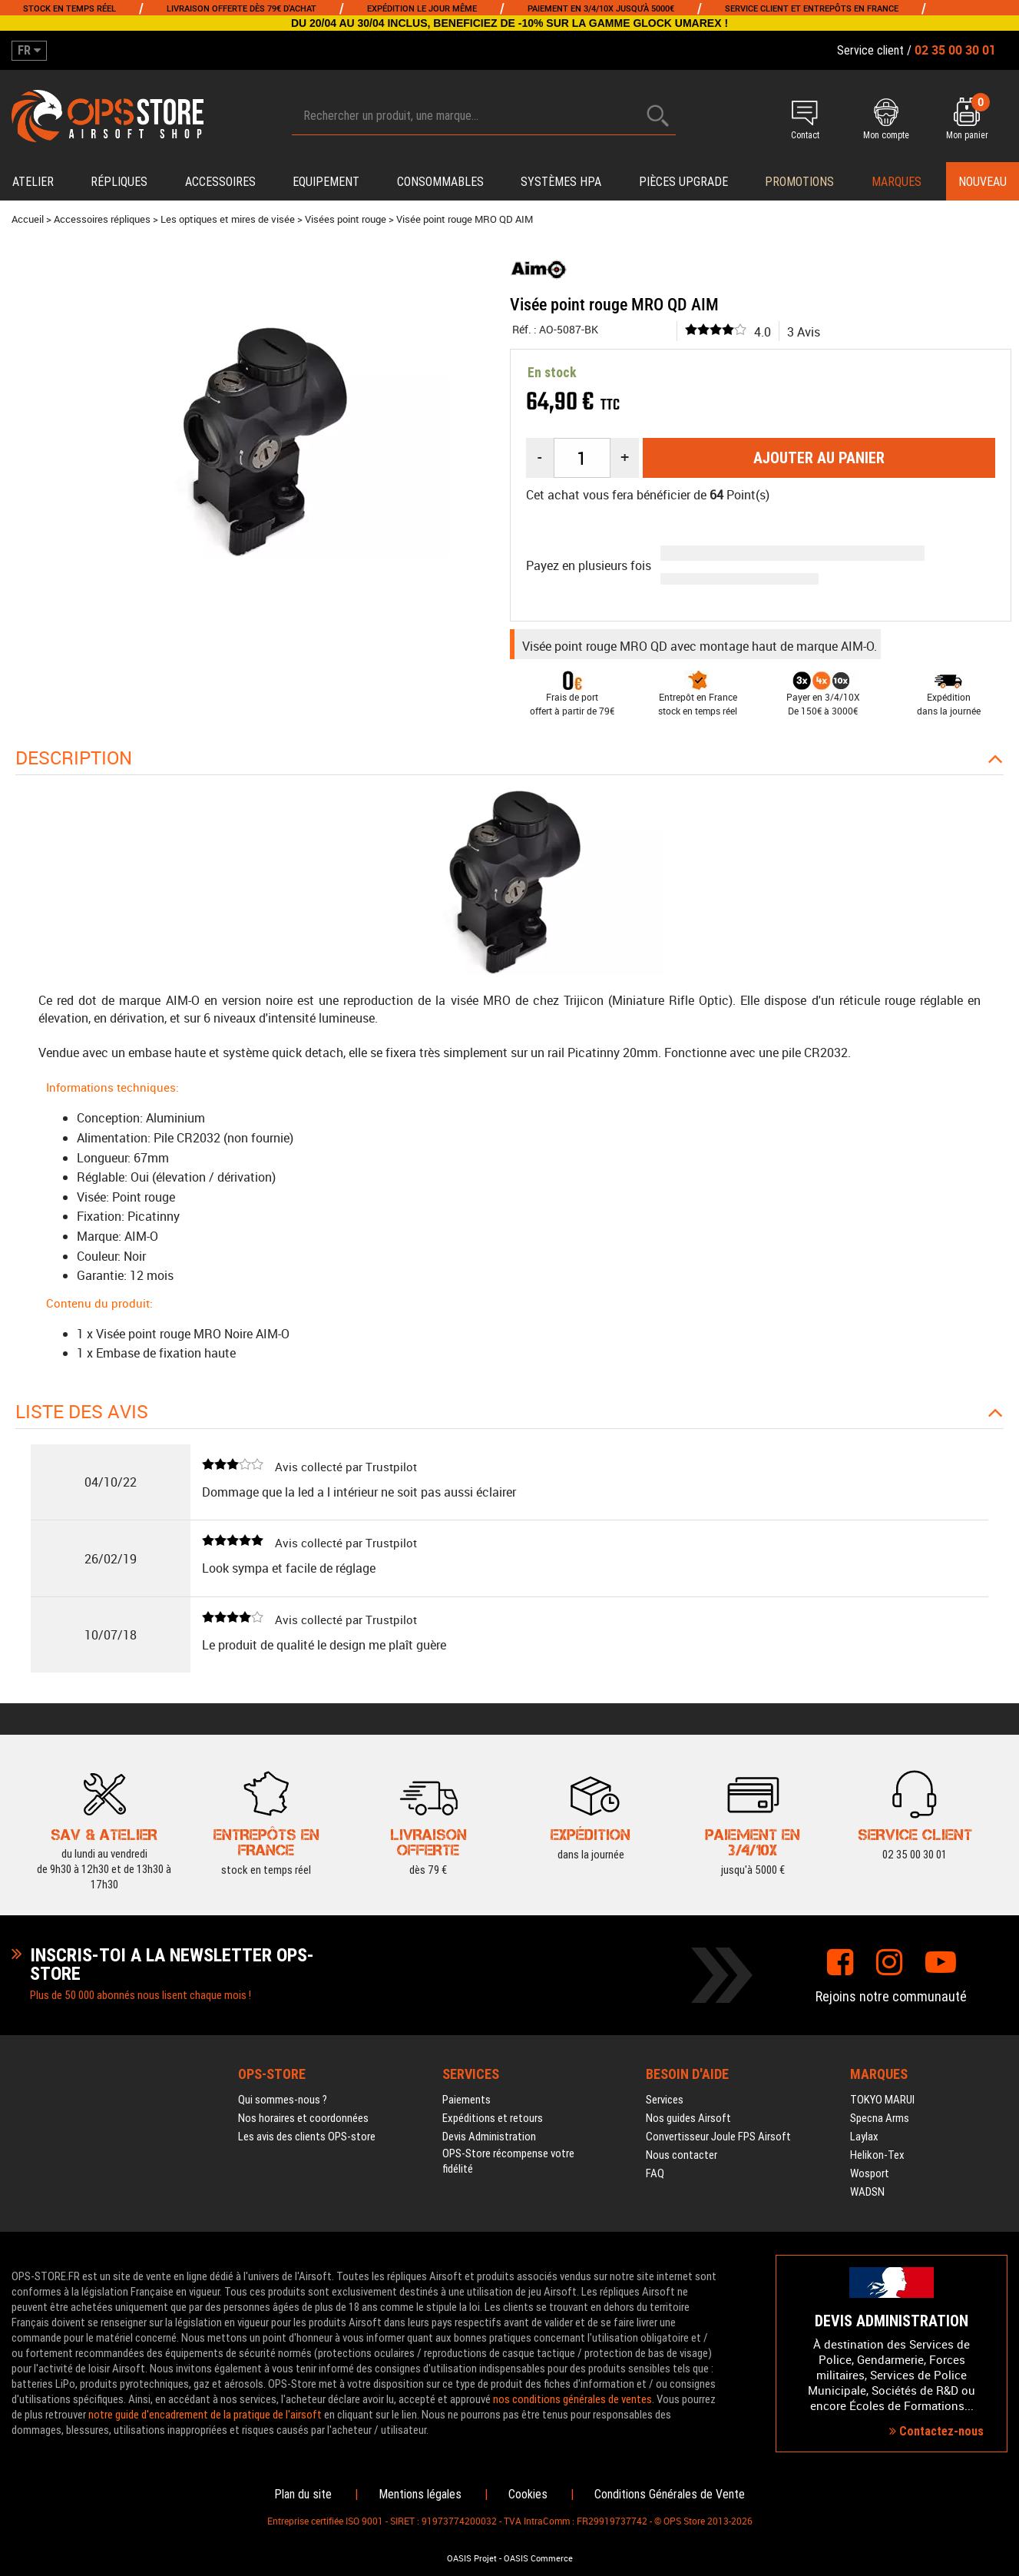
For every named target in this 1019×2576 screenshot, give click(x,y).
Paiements (466, 2100)
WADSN (867, 2192)
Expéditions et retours (492, 2118)
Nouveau (982, 181)
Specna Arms (879, 2118)
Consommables (440, 181)
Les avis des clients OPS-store (307, 2136)
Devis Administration (489, 2136)
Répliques (119, 181)
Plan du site (303, 2494)
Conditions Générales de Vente (669, 2494)
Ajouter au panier (819, 458)
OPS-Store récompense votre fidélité (508, 2161)
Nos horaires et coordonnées (303, 2118)
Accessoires (220, 181)
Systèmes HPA (561, 181)
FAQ (655, 2173)
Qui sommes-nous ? (282, 2100)
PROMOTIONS (799, 181)
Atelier (33, 181)
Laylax (864, 2136)
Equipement (326, 181)
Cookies (528, 2494)
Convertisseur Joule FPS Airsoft (718, 2136)
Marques (896, 181)
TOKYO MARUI (882, 2100)
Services (664, 2100)
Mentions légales (420, 2494)
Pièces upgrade (683, 181)
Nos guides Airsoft (688, 2118)
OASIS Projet (472, 2558)
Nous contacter (681, 2155)
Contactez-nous (936, 2431)
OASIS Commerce (538, 2558)
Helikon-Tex (877, 2155)
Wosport (869, 2173)
